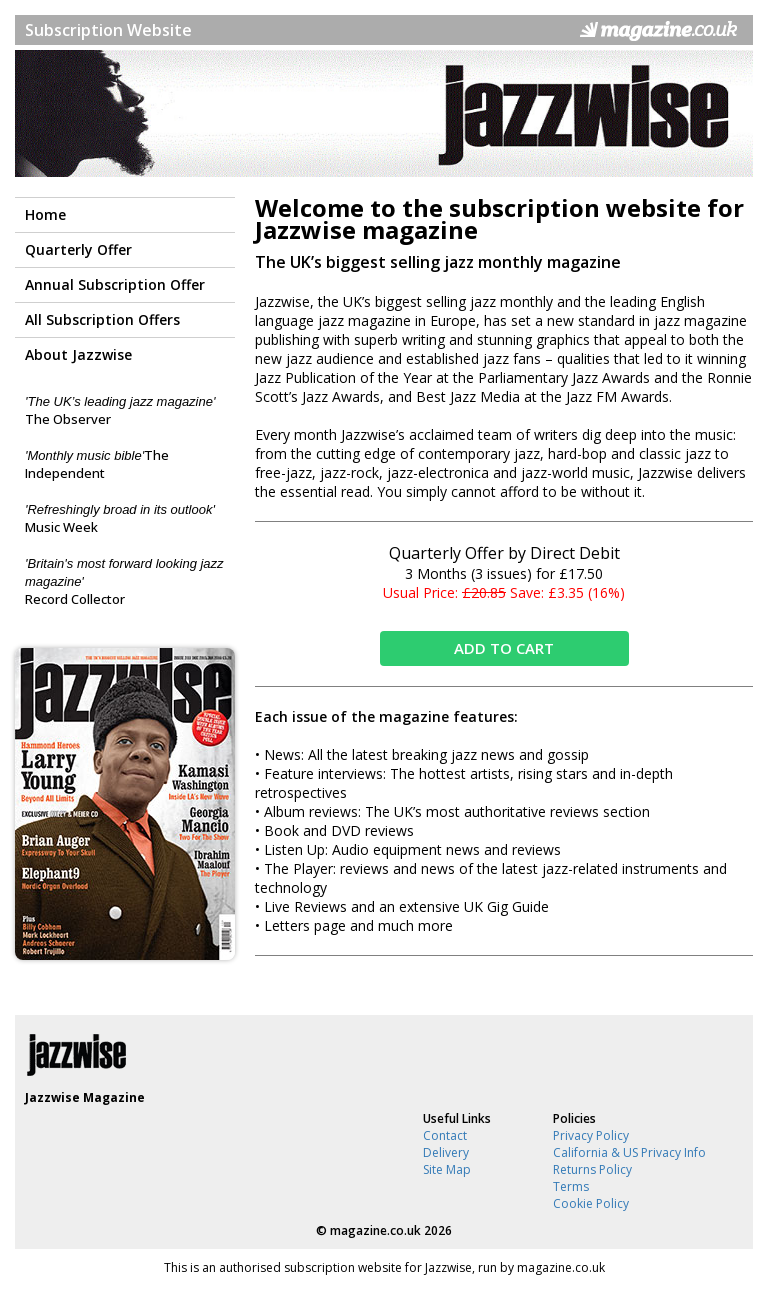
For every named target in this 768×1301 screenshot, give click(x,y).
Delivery (446, 1152)
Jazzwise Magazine (85, 1097)
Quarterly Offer (78, 249)
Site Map (447, 1169)
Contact (445, 1135)
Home (45, 214)
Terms (571, 1186)
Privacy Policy (591, 1135)
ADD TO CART (504, 648)
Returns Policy (592, 1169)
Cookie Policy (591, 1203)
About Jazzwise (78, 354)
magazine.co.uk (375, 1230)
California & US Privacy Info (629, 1152)
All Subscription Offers (102, 319)
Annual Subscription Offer (115, 284)
